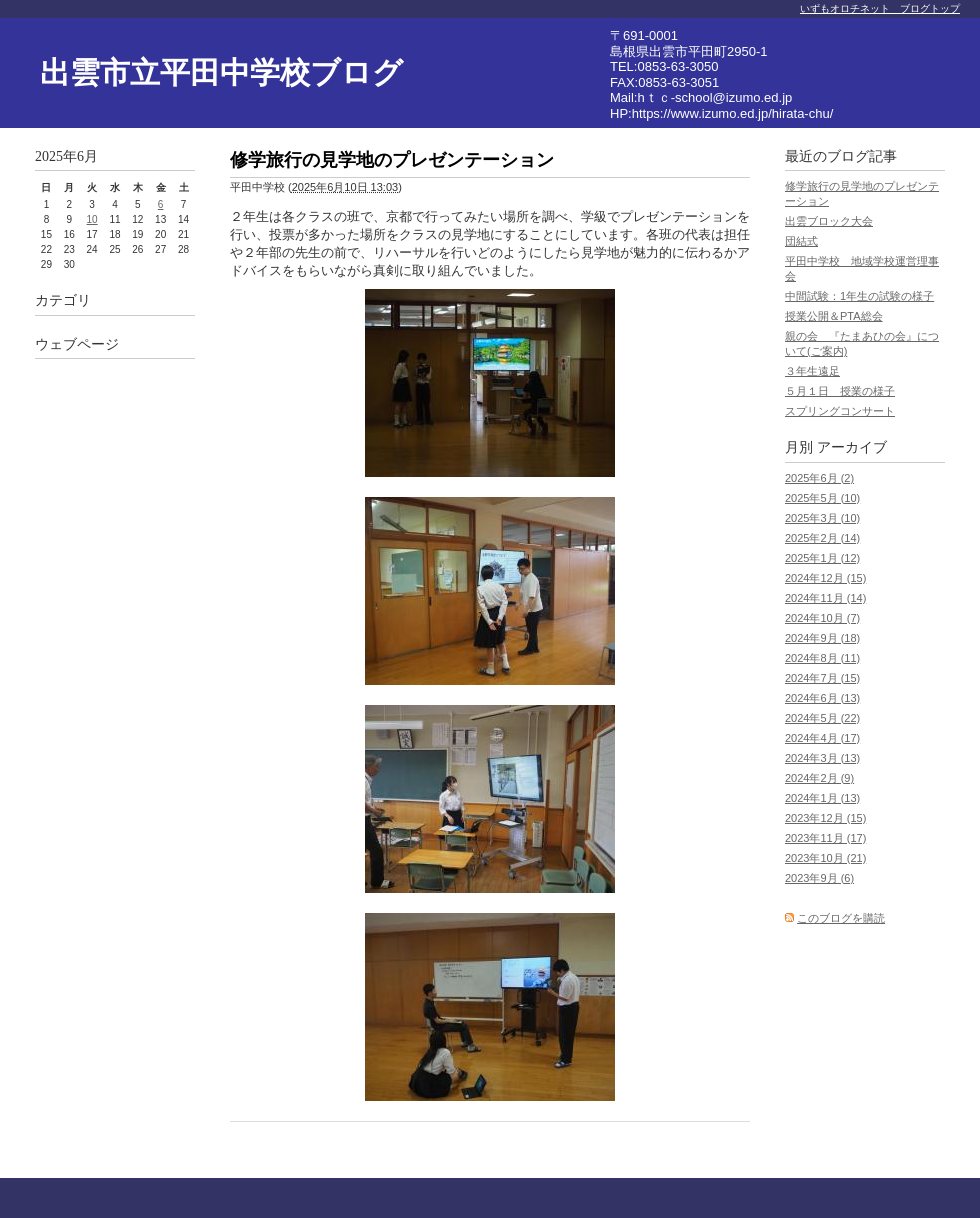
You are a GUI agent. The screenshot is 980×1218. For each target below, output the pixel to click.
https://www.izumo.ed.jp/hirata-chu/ (733, 113)
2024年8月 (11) (822, 658)
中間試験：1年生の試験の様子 (859, 296)
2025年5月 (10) (822, 498)
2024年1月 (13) (822, 798)
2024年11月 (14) (825, 598)
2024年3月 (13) (822, 758)
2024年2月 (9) (819, 778)
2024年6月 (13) (822, 698)
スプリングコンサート (840, 411)
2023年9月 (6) (819, 878)
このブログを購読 (841, 918)
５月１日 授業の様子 (840, 391)
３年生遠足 (812, 371)
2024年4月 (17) (822, 738)
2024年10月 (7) (822, 618)
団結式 (801, 241)
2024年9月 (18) (822, 638)
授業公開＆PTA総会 (834, 316)
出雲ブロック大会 (829, 221)
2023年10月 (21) (825, 858)
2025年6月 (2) (819, 478)
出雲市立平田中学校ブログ (221, 72)
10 (92, 219)
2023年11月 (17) (825, 838)
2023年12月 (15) (825, 818)
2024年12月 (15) (825, 578)
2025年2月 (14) (822, 538)
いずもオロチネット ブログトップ (880, 8)
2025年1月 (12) (822, 558)
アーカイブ (852, 447)
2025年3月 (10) (822, 518)
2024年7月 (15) (822, 678)
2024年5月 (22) (822, 718)
